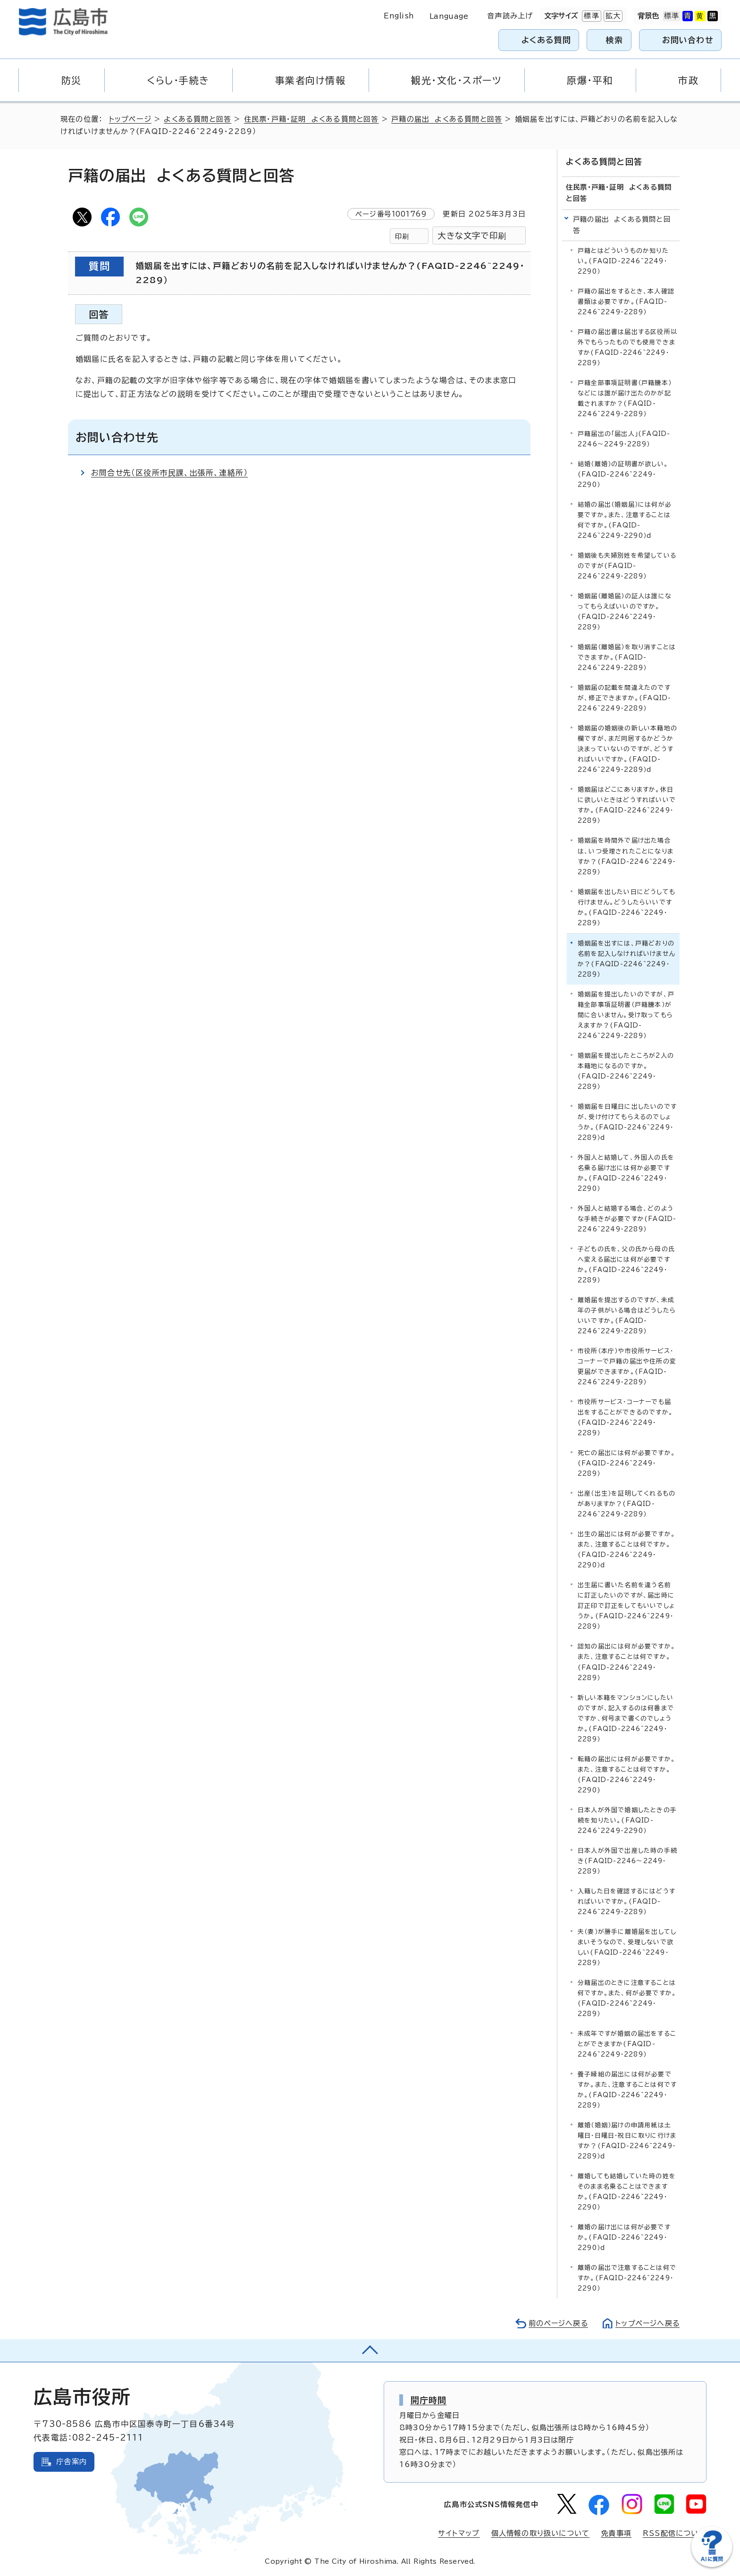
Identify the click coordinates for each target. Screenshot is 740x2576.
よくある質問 (546, 40)
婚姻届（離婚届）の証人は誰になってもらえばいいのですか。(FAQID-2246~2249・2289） (625, 611)
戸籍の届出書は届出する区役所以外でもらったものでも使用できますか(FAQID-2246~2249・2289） (627, 347)
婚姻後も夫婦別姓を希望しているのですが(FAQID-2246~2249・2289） (627, 565)
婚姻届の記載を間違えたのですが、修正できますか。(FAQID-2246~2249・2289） (624, 698)
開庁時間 (429, 2400)
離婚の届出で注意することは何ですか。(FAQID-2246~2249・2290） (627, 2278)
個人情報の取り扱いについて (540, 2532)
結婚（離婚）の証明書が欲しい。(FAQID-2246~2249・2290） (623, 474)
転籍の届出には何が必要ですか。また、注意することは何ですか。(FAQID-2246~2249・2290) (626, 1774)
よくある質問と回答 (198, 119)
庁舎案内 (71, 2461)
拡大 (612, 16)
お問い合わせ (688, 40)
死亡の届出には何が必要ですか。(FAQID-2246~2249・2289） (626, 1463)
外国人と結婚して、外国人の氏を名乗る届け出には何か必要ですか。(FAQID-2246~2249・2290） (626, 1172)
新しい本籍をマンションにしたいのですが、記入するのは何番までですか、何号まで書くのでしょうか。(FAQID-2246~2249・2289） (626, 1718)
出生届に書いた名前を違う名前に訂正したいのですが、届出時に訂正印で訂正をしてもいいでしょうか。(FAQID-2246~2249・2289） (626, 1606)
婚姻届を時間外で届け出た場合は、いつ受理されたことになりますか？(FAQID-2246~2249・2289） (627, 856)
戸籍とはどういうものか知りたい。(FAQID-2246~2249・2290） (623, 260)
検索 (614, 40)
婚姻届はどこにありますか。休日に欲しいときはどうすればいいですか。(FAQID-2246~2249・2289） (627, 805)
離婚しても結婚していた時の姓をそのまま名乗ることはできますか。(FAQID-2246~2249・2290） (627, 2191)
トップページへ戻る (647, 2323)
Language (449, 16)
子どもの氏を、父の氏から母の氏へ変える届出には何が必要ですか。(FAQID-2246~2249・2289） (626, 1264)
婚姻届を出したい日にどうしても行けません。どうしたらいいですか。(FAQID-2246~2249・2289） (626, 907)
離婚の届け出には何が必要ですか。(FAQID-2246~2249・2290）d (624, 2237)
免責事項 (616, 2532)
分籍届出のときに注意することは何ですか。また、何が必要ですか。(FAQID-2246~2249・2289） (627, 1997)
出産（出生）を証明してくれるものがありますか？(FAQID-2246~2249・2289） (626, 1503)
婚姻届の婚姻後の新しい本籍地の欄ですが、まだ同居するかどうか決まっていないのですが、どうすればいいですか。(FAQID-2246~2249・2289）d (627, 749)
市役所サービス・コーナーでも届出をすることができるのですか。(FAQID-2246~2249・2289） (625, 1417)
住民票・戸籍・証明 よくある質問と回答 (311, 119)
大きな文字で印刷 (471, 236)
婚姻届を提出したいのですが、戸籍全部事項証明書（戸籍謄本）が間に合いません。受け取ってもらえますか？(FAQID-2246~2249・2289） (626, 1014)
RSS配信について (674, 2532)
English (399, 15)
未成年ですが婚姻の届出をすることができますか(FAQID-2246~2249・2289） (627, 2043)
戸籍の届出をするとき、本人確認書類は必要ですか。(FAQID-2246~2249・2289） (626, 301)
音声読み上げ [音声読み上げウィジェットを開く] (510, 15)
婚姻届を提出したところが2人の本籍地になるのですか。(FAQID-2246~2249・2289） (626, 1070)
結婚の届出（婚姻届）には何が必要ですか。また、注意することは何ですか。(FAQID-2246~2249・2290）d (625, 520)
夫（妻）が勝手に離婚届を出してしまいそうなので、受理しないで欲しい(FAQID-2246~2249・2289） (627, 1946)
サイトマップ (458, 2532)
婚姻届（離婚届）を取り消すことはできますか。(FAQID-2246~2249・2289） (627, 657)
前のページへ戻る (555, 2323)
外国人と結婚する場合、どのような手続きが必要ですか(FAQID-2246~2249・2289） (627, 1218)
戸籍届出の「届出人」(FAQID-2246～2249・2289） (624, 439)
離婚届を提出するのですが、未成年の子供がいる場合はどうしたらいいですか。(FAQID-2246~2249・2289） (627, 1315)
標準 (590, 16)
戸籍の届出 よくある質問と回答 (447, 119)
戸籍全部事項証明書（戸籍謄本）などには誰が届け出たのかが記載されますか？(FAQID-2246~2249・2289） (625, 398)
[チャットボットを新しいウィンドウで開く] (711, 2564)
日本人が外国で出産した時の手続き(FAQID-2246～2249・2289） (627, 1860)
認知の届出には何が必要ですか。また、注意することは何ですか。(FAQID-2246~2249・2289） (626, 1662)
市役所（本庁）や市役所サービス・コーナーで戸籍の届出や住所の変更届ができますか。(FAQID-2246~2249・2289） (627, 1366)
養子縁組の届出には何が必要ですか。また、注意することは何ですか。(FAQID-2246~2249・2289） (627, 2089)
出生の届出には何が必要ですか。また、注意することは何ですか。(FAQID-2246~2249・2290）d (626, 1549)
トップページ (130, 119)
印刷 (402, 236)
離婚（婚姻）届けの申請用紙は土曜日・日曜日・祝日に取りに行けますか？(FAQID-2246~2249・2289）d (627, 2140)
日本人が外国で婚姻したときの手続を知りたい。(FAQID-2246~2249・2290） (627, 1820)
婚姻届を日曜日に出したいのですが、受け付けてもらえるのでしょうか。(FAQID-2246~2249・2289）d (627, 1121)
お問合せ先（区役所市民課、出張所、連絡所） (169, 473)
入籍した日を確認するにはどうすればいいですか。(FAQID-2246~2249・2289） (626, 1901)
